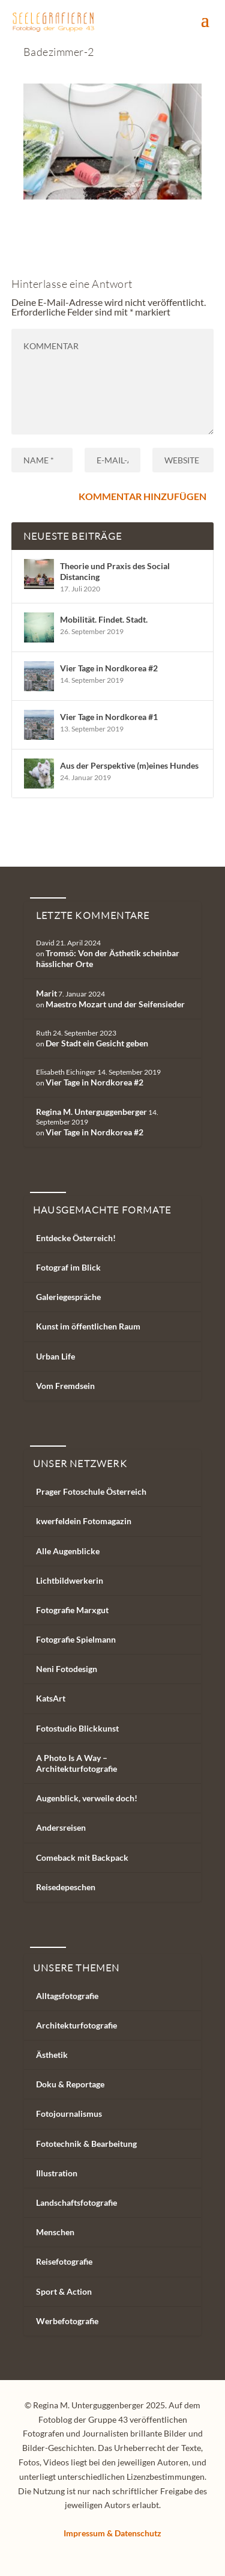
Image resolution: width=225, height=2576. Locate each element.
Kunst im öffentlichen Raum (88, 1326)
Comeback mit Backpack (82, 1857)
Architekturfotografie (76, 2025)
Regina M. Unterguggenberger (91, 1111)
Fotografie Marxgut (72, 1610)
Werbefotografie (67, 2321)
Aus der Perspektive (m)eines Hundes (129, 765)
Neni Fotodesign (66, 1669)
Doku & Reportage (70, 2084)
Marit (46, 993)
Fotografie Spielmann (76, 1639)
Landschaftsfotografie (76, 2202)
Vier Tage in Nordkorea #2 (109, 668)
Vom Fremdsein (65, 1386)
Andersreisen (61, 1827)
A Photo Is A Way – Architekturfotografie (76, 1763)
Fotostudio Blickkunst (77, 1728)
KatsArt (50, 1698)
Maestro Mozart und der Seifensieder (115, 1004)
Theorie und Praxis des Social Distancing (115, 571)
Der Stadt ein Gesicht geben (97, 1043)
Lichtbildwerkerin (69, 1580)
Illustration (56, 2173)
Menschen (55, 2232)
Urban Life (55, 1356)
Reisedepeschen (65, 1887)
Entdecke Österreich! (76, 1238)
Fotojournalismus (69, 2113)
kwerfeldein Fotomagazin (83, 1521)
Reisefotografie (64, 2261)
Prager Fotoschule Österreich (91, 1491)
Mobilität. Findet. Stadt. (104, 619)
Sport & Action (64, 2291)
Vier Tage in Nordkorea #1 (109, 717)
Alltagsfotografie (67, 1996)
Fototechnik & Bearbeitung (86, 2143)
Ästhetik (52, 2055)
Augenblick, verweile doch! (86, 1798)
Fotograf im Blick (68, 1267)
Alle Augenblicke (68, 1551)
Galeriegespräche (68, 1297)
